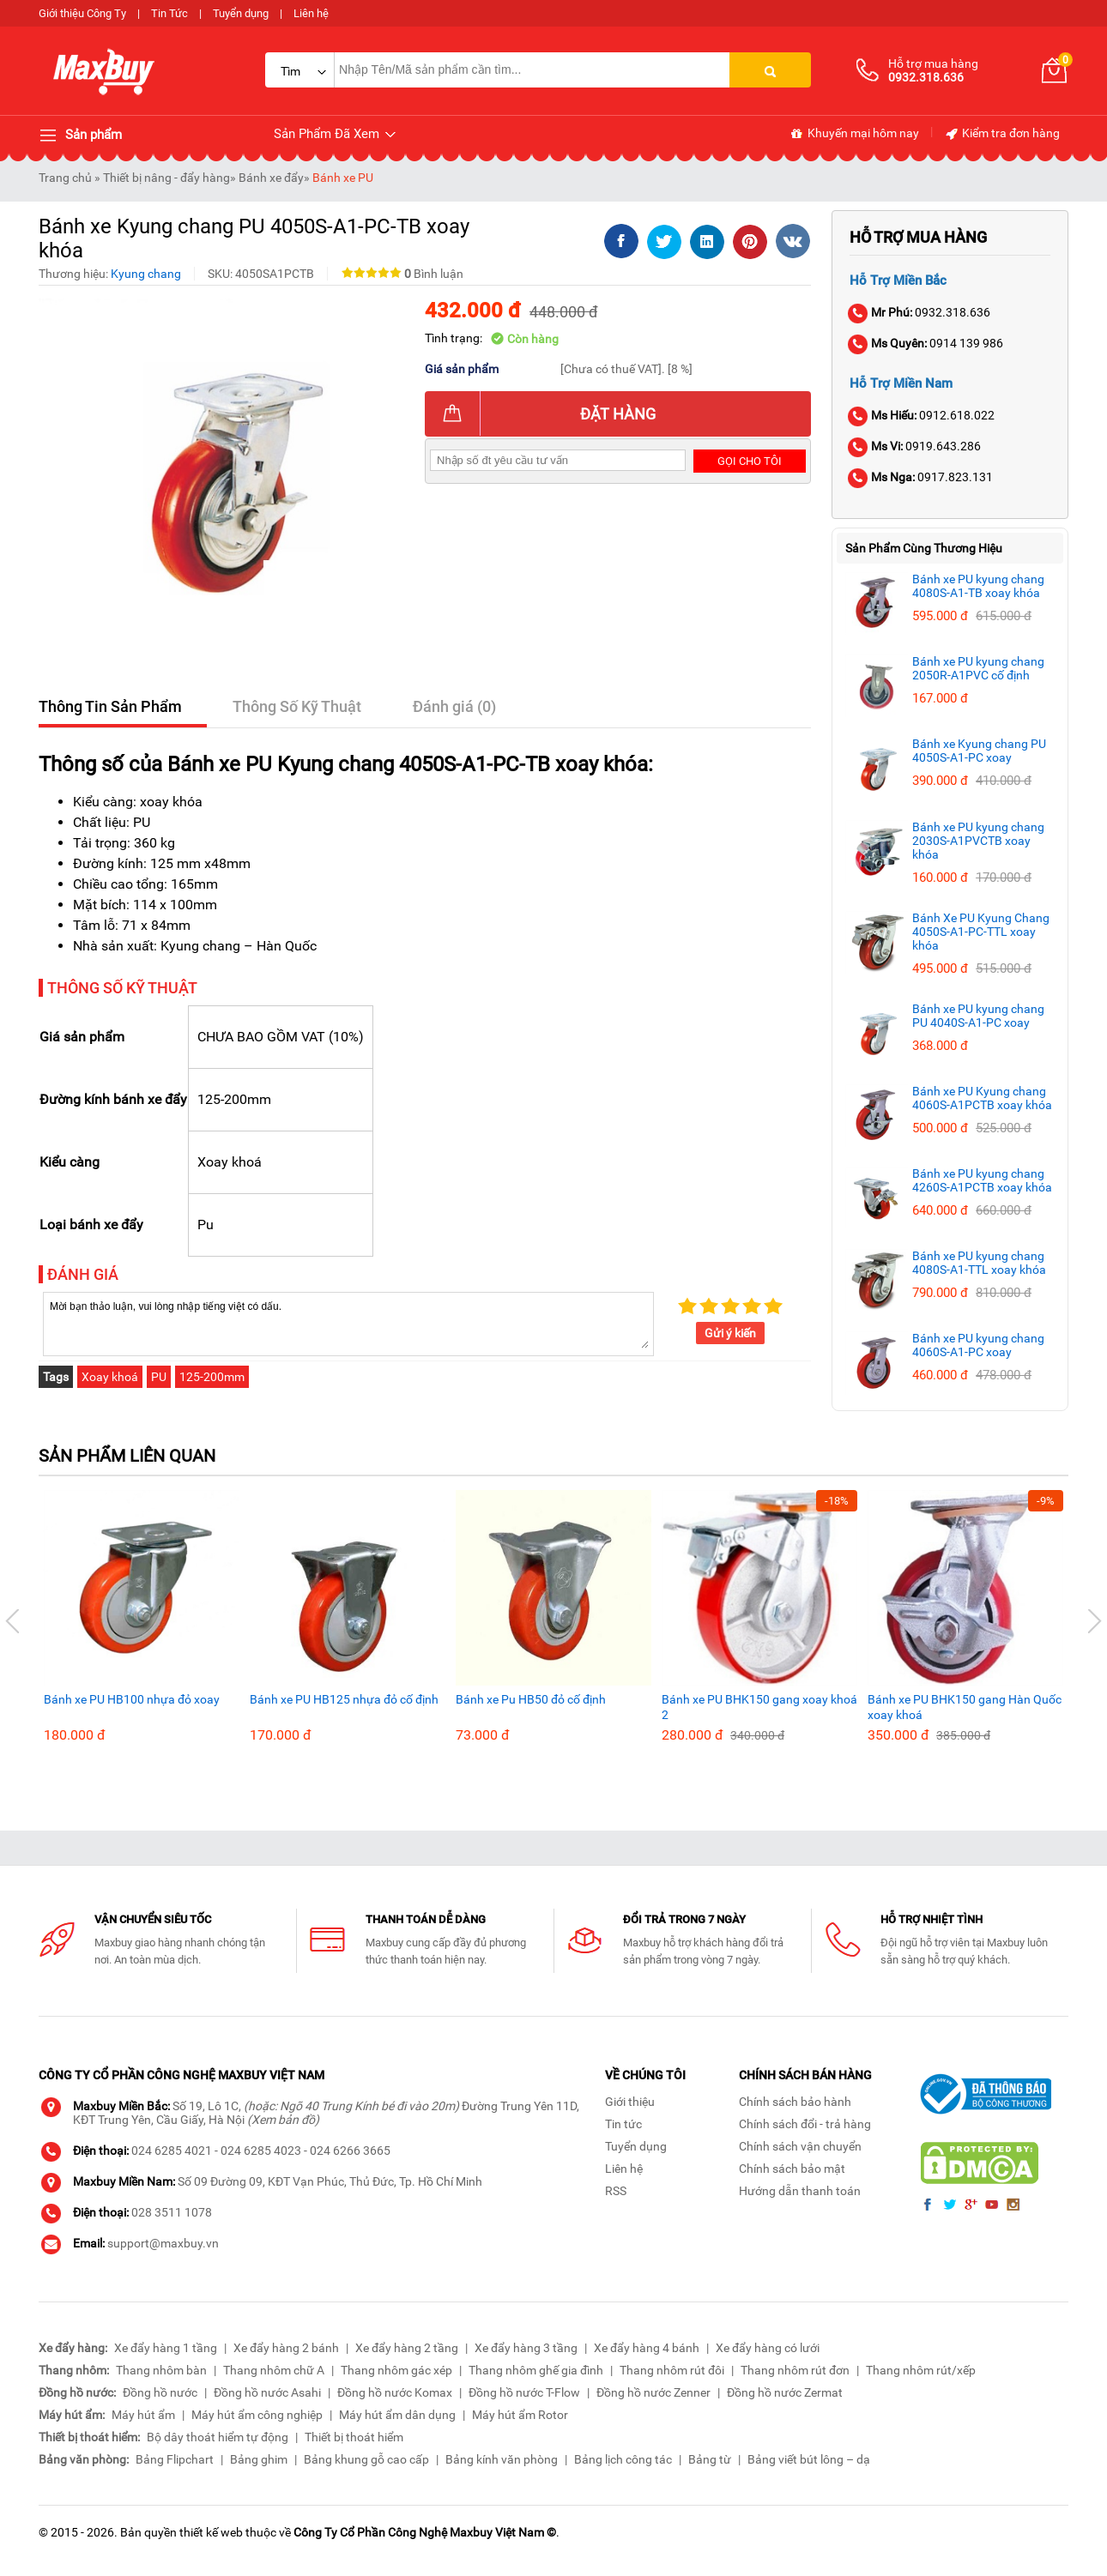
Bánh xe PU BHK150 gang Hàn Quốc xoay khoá (965, 1707)
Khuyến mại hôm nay (854, 134)
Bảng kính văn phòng (501, 2459)
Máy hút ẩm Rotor (520, 2415)
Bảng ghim (258, 2459)
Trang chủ (65, 177)
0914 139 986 (926, 343)
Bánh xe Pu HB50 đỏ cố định (531, 1699)
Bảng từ (709, 2459)
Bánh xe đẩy (271, 177)
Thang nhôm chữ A (273, 2370)
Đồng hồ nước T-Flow (524, 2392)
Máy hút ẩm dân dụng (397, 2415)
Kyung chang (146, 274)
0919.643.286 (915, 446)
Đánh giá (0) (455, 706)
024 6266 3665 (350, 2150)
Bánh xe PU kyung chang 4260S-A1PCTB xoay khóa (982, 1180)
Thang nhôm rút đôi (672, 2370)
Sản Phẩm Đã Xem (336, 134)
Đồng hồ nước (160, 2392)
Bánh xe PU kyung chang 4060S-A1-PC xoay (978, 1345)
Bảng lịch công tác (623, 2459)
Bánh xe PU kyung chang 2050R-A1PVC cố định (978, 668)
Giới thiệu (630, 2101)
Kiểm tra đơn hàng (1002, 134)
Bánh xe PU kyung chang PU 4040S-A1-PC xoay (978, 1015)
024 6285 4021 (171, 2150)
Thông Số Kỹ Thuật (297, 706)
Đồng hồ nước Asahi (267, 2392)
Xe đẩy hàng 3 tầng (526, 2348)
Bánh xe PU (342, 177)
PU (158, 1377)
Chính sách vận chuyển (800, 2146)
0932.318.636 (920, 312)
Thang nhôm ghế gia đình (536, 2370)
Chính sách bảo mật (792, 2168)
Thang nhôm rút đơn (795, 2370)
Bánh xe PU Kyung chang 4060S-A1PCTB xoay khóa (982, 1098)
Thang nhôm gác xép (396, 2370)
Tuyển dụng (241, 13)
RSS (615, 2191)
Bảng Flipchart (175, 2459)
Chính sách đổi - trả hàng (805, 2124)
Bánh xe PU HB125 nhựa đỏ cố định (344, 1699)
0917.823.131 (921, 477)
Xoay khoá (110, 1377)
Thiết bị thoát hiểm (354, 2437)
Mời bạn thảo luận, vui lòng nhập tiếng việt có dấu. (348, 1322)
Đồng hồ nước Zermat (785, 2392)
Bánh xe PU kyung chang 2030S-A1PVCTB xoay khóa (978, 840)
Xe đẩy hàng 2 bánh (286, 2348)
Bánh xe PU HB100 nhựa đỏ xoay (132, 1699)
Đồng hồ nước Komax (394, 2392)
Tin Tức (169, 13)
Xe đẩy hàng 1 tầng (165, 2348)
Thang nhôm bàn (161, 2370)
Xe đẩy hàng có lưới (768, 2348)
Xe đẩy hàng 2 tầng (406, 2348)
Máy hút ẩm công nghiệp (257, 2415)
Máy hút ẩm (143, 2415)
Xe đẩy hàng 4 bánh (646, 2348)
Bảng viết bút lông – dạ (808, 2459)
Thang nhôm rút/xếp (921, 2370)
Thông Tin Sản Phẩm (110, 706)
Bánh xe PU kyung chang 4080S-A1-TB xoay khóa (978, 586)
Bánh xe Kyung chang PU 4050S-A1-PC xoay (979, 750)
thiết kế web (211, 2532)
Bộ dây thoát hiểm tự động (217, 2437)
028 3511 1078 (171, 2212)
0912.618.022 (922, 415)
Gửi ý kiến (730, 1333)
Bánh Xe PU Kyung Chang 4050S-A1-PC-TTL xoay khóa (981, 931)
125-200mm (212, 1377)
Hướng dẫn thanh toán (800, 2191)
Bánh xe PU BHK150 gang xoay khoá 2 (759, 1707)
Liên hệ (311, 13)
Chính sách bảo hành (795, 2101)
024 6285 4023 (261, 2150)
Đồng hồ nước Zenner (653, 2392)
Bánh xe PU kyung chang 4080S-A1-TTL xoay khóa (979, 1262)
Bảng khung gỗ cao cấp (366, 2459)
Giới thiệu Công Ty (82, 13)
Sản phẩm (80, 135)
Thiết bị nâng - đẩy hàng (166, 177)
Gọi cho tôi (749, 461)
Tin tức (623, 2124)
